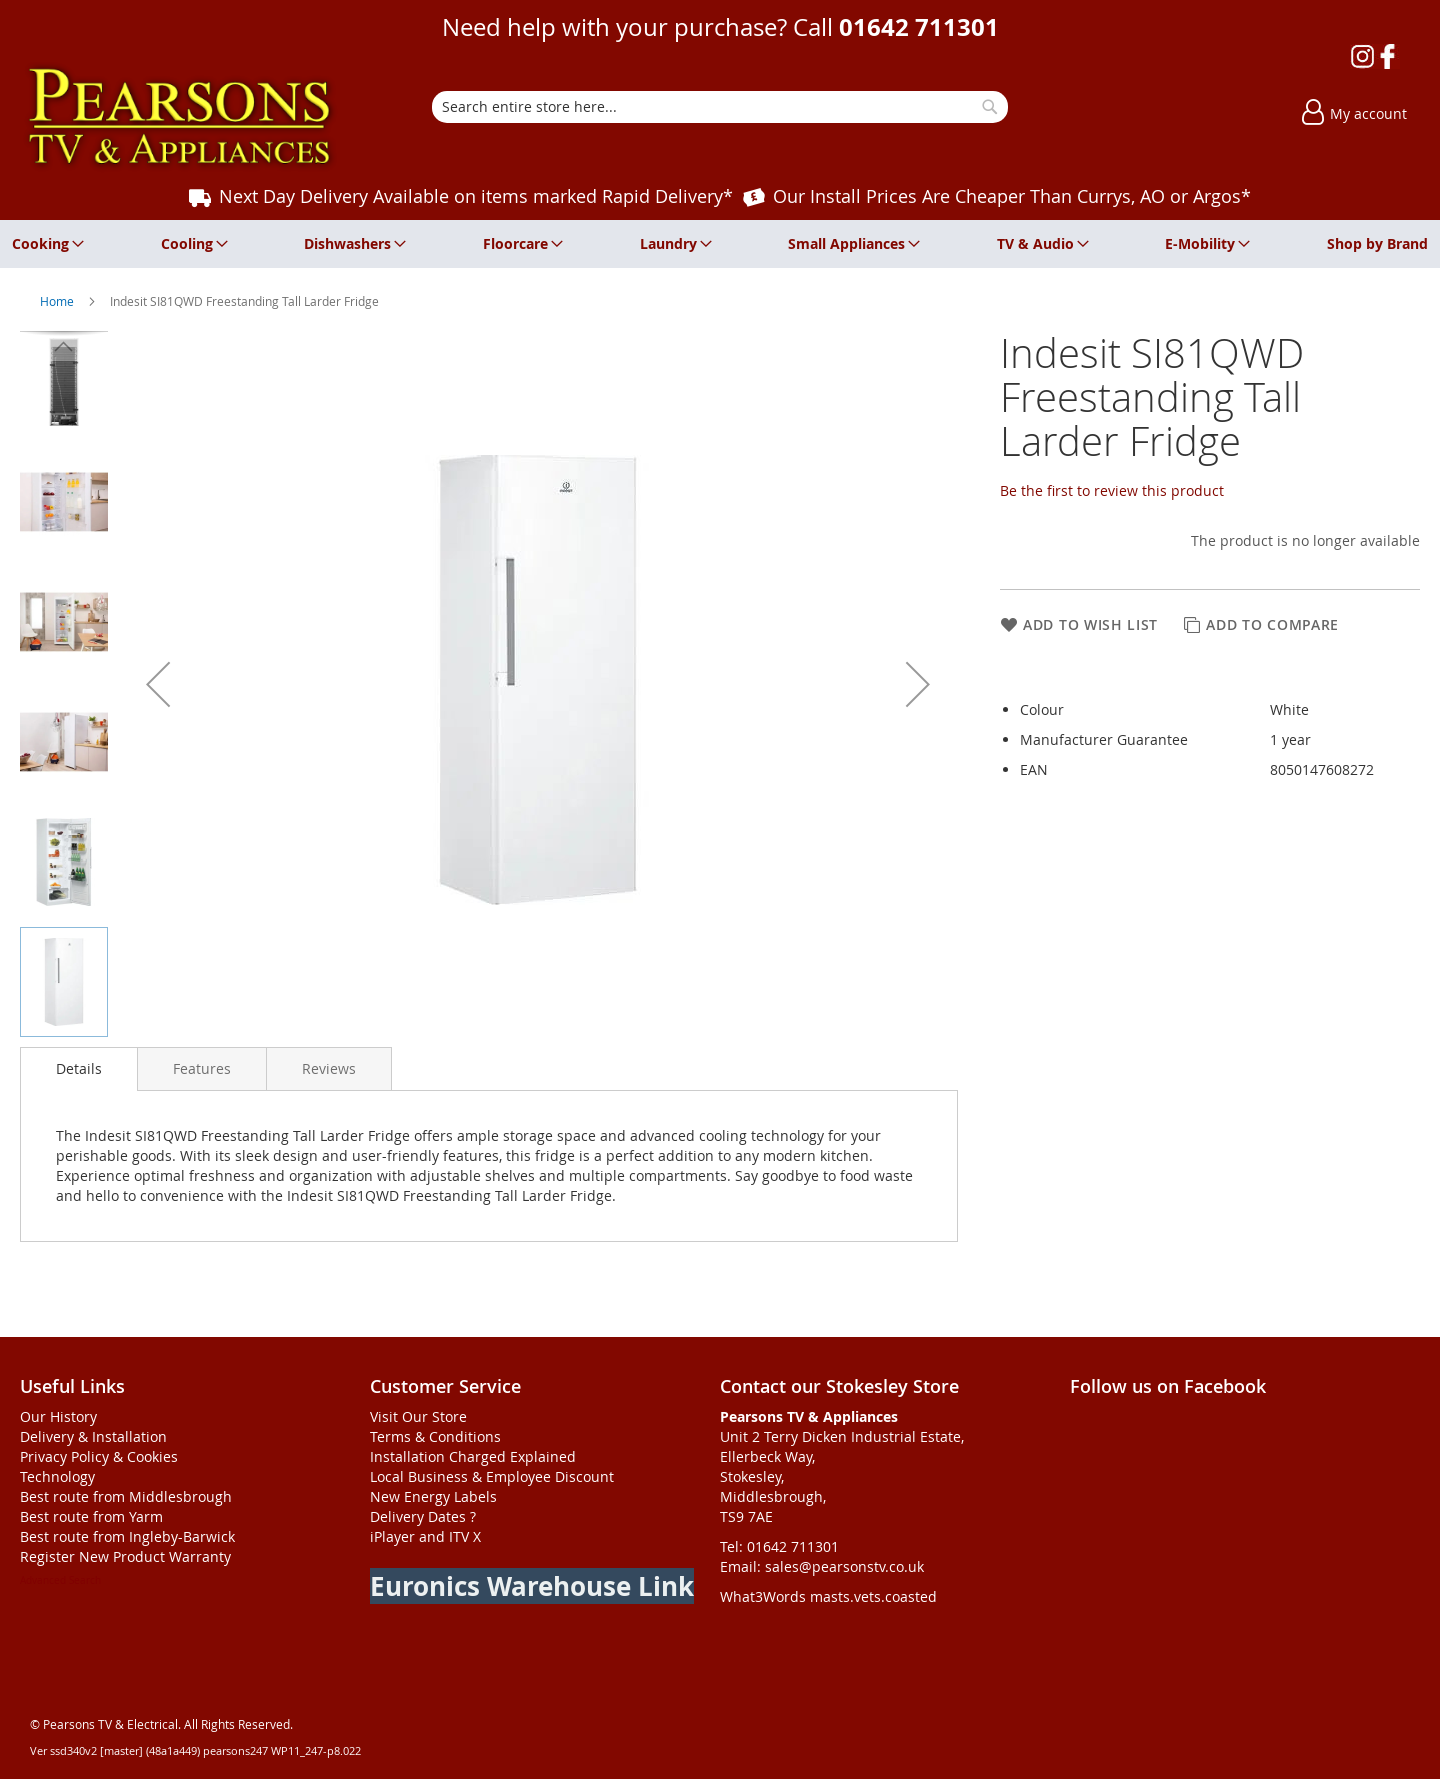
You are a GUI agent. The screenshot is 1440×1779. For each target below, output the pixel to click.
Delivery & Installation (93, 1436)
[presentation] (79, 1069)
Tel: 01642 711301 (779, 1546)
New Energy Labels (433, 1496)
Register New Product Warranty (125, 1556)
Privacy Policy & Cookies (99, 1456)
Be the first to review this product (1112, 490)
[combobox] (720, 107)
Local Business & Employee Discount (492, 1476)
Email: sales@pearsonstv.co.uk (822, 1566)
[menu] (720, 244)
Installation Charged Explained (473, 1456)
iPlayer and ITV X (425, 1536)
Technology (57, 1476)
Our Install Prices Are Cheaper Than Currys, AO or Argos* (1012, 196)
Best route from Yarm (91, 1516)
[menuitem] (44, 244)
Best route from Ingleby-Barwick (127, 1536)
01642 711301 (919, 27)
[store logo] (180, 116)
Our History (58, 1416)
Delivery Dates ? (423, 1516)
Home (58, 301)
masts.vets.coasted (873, 1596)
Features (202, 1068)
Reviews (329, 1068)
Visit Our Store (418, 1416)
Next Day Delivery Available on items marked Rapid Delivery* (476, 196)
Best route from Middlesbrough (126, 1496)
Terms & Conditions (435, 1436)
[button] (158, 684)
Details (79, 1068)
